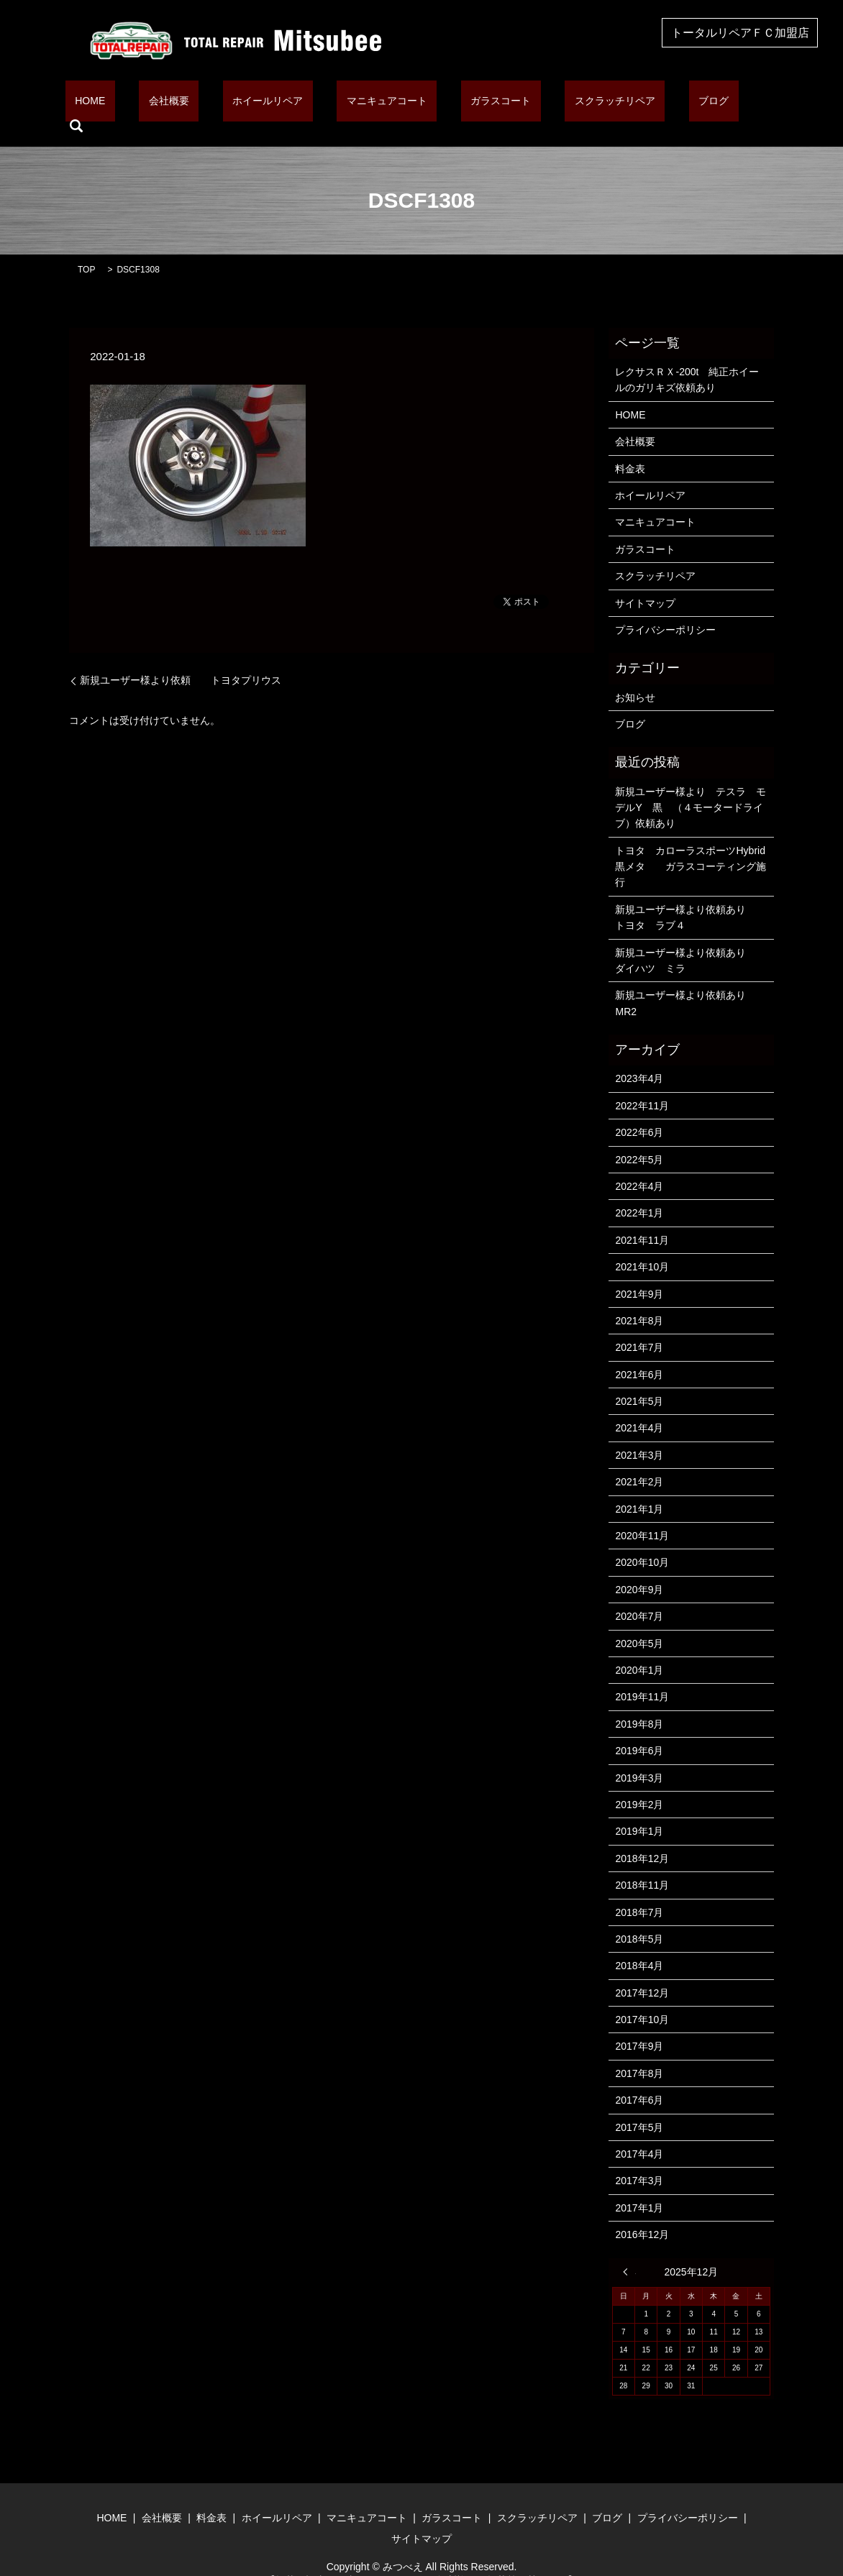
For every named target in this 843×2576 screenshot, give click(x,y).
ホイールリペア (284, 103)
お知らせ (635, 675)
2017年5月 (639, 2105)
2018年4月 (639, 1944)
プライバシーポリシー (665, 607)
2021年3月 (639, 1433)
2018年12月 (642, 1836)
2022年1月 (639, 1191)
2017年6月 (639, 2078)
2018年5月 (639, 1916)
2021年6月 (639, 1352)
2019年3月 (639, 1755)
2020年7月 (639, 1594)
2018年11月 (642, 1863)
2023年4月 (639, 1057)
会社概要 (204, 103)
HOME (144, 103)
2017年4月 (639, 2131)
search (703, 103)
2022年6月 (639, 1110)
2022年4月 (639, 1164)
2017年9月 (639, 2024)
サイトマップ (645, 581)
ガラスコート (478, 103)
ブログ (652, 103)
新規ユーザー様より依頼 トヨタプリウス (180, 658)
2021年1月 (639, 1487)
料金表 (630, 446)
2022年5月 (639, 1137)
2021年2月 (639, 1460)
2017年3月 (639, 2159)
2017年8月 (639, 2051)
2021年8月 (639, 1298)
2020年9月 (639, 1567)
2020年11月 (642, 1513)
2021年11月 (642, 1218)
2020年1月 (639, 1648)
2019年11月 (642, 1675)
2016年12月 (642, 2212)
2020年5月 (639, 1621)
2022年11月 (642, 1083)
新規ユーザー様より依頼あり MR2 (685, 981)
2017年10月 (642, 1997)
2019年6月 (639, 1728)
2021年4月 (639, 1406)
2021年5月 (639, 1379)
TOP (86, 247)
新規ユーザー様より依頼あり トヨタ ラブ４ (690, 895)
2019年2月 (639, 1782)
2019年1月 (639, 1809)
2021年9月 (639, 1272)
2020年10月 (642, 1540)
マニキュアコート (383, 103)
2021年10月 (642, 1244)
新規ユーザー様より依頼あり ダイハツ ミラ (691, 938)
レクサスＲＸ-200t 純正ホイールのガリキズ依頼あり (687, 357)
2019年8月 (639, 1702)
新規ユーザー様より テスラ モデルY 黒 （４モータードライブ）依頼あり (690, 785)
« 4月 (629, 2249)
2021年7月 (639, 1325)
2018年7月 (639, 1890)
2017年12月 (642, 1970)
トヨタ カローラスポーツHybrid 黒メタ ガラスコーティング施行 (691, 844)
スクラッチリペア (572, 103)
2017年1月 (639, 2185)
